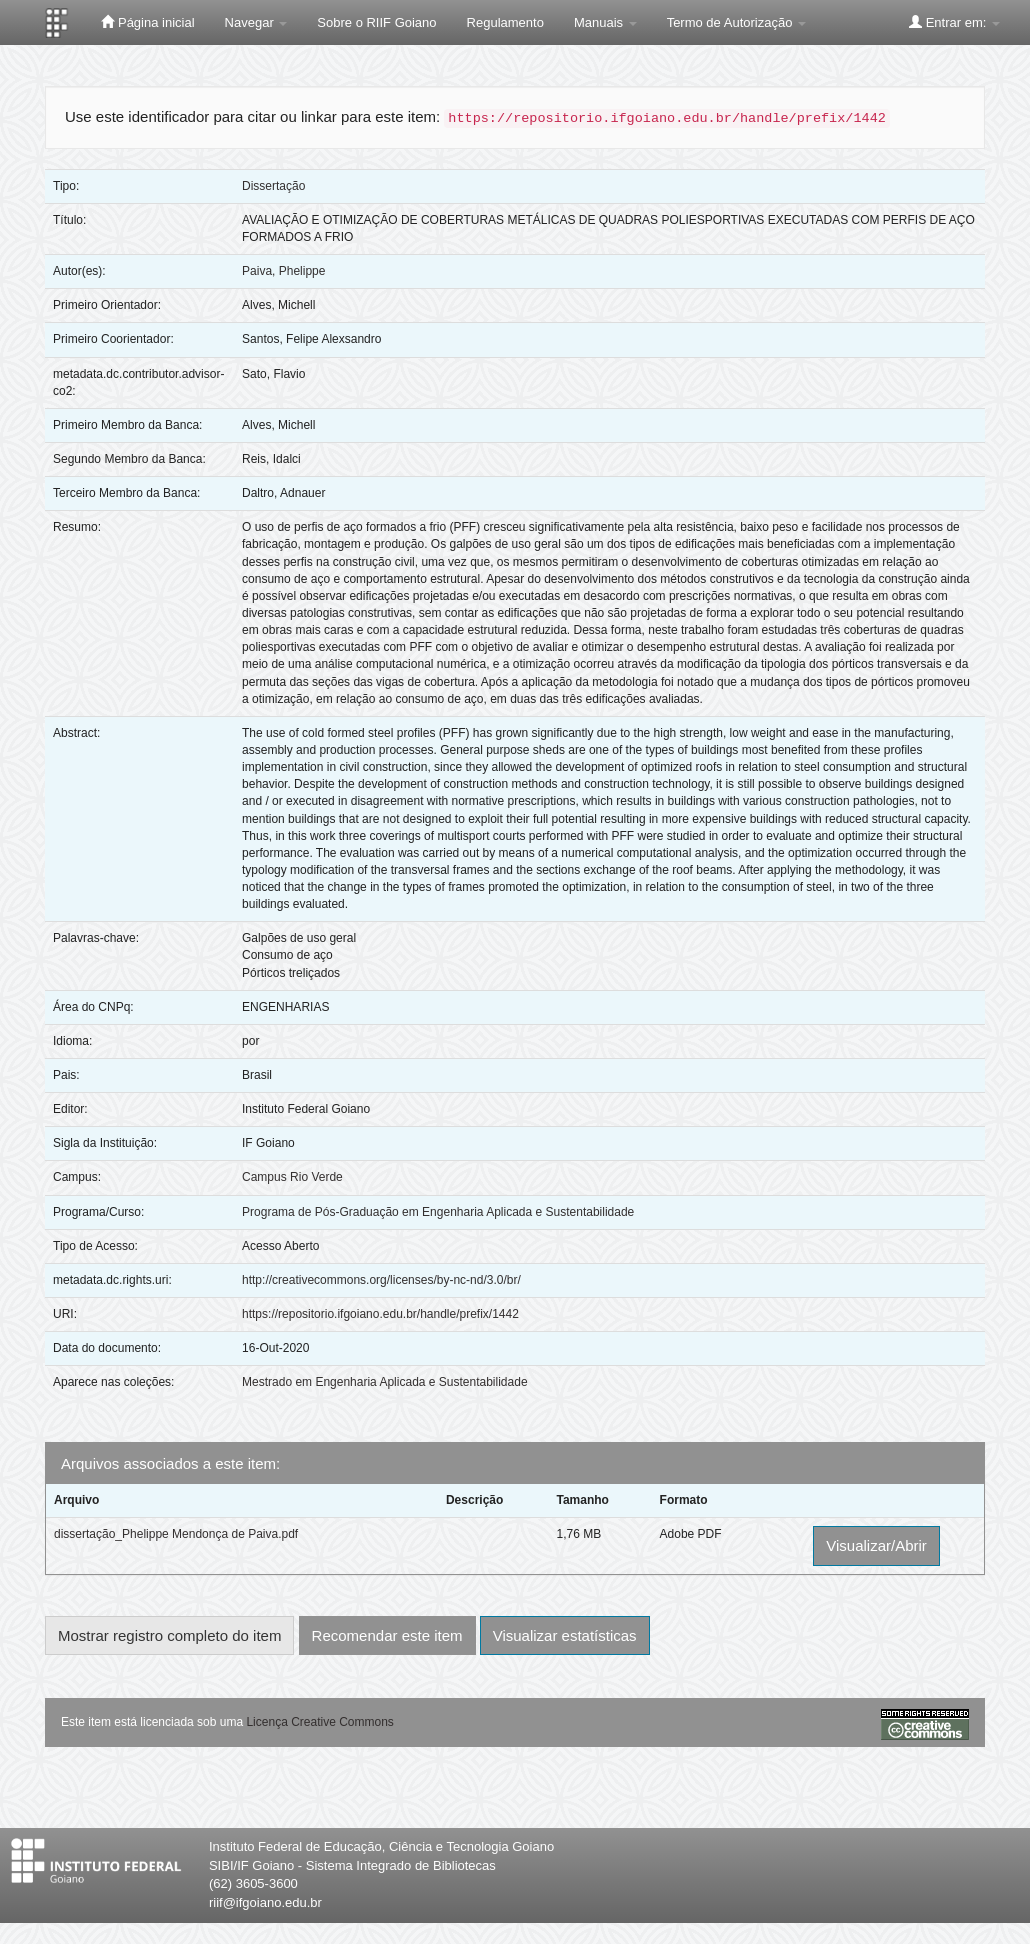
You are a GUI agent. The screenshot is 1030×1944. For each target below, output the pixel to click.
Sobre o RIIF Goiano (376, 22)
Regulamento (505, 22)
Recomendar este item (387, 1635)
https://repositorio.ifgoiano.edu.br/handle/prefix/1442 (380, 1314)
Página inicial (147, 22)
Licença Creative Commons (319, 1722)
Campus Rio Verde (292, 1177)
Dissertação (273, 186)
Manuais (605, 22)
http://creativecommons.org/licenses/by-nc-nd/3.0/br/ (381, 1280)
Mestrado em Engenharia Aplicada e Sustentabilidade (385, 1382)
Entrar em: (954, 22)
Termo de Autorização (736, 22)
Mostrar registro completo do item (169, 1635)
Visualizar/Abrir (876, 1545)
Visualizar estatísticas (565, 1635)
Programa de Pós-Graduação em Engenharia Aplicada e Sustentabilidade (438, 1212)
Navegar (256, 22)
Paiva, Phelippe (283, 271)
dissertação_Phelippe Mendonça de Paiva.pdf (176, 1534)
